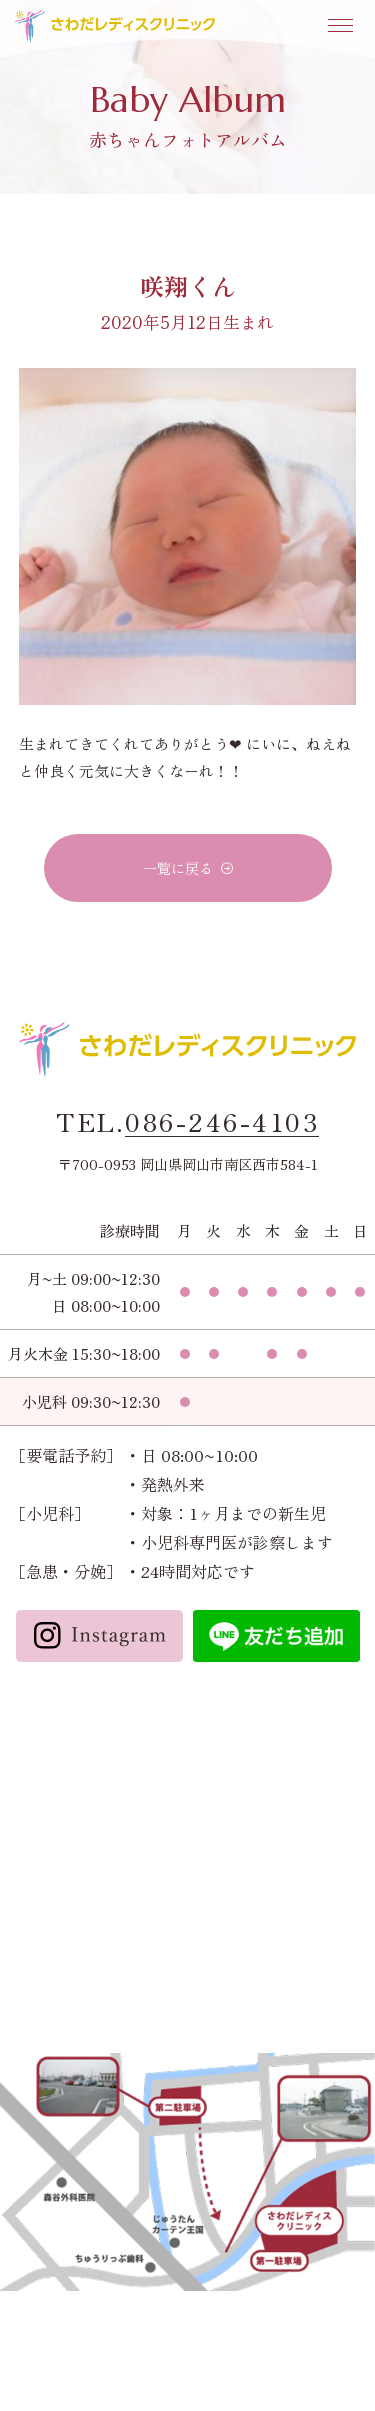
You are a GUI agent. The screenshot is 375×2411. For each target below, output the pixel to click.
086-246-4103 (222, 1122)
